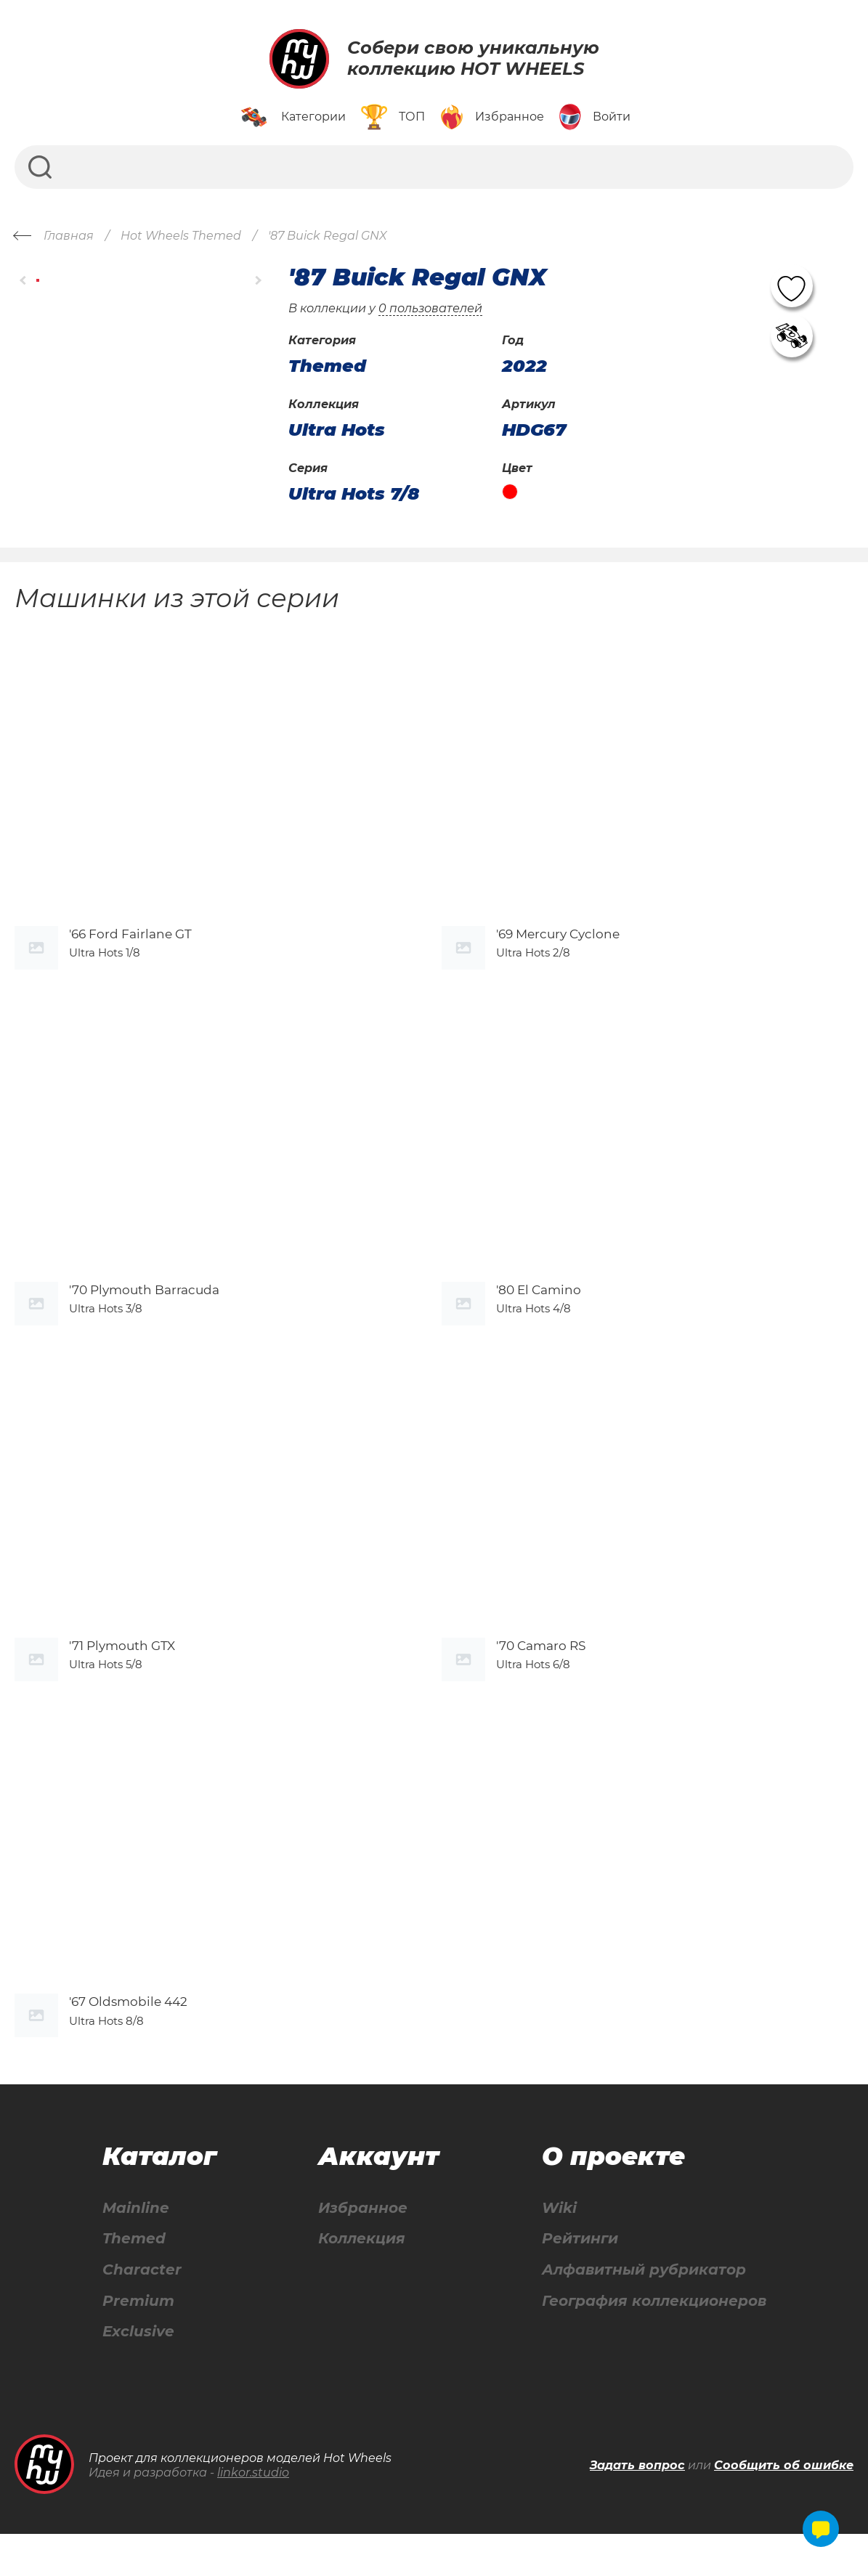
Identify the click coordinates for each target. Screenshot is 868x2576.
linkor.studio (253, 2515)
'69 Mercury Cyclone (558, 944)
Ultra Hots (336, 430)
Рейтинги (580, 2280)
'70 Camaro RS (540, 1677)
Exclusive (138, 2373)
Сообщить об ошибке (783, 2507)
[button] (24, 281)
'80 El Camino (538, 1310)
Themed (134, 2280)
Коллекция (361, 2280)
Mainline (135, 2248)
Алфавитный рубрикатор (644, 2311)
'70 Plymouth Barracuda (144, 1310)
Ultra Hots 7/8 (353, 494)
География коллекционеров (654, 2342)
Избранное (362, 2248)
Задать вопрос (637, 2507)
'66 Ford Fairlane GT (130, 944)
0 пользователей (430, 308)
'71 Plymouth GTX (122, 1677)
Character (142, 2311)
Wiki (559, 2248)
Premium (138, 2342)
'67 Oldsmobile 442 (128, 2043)
